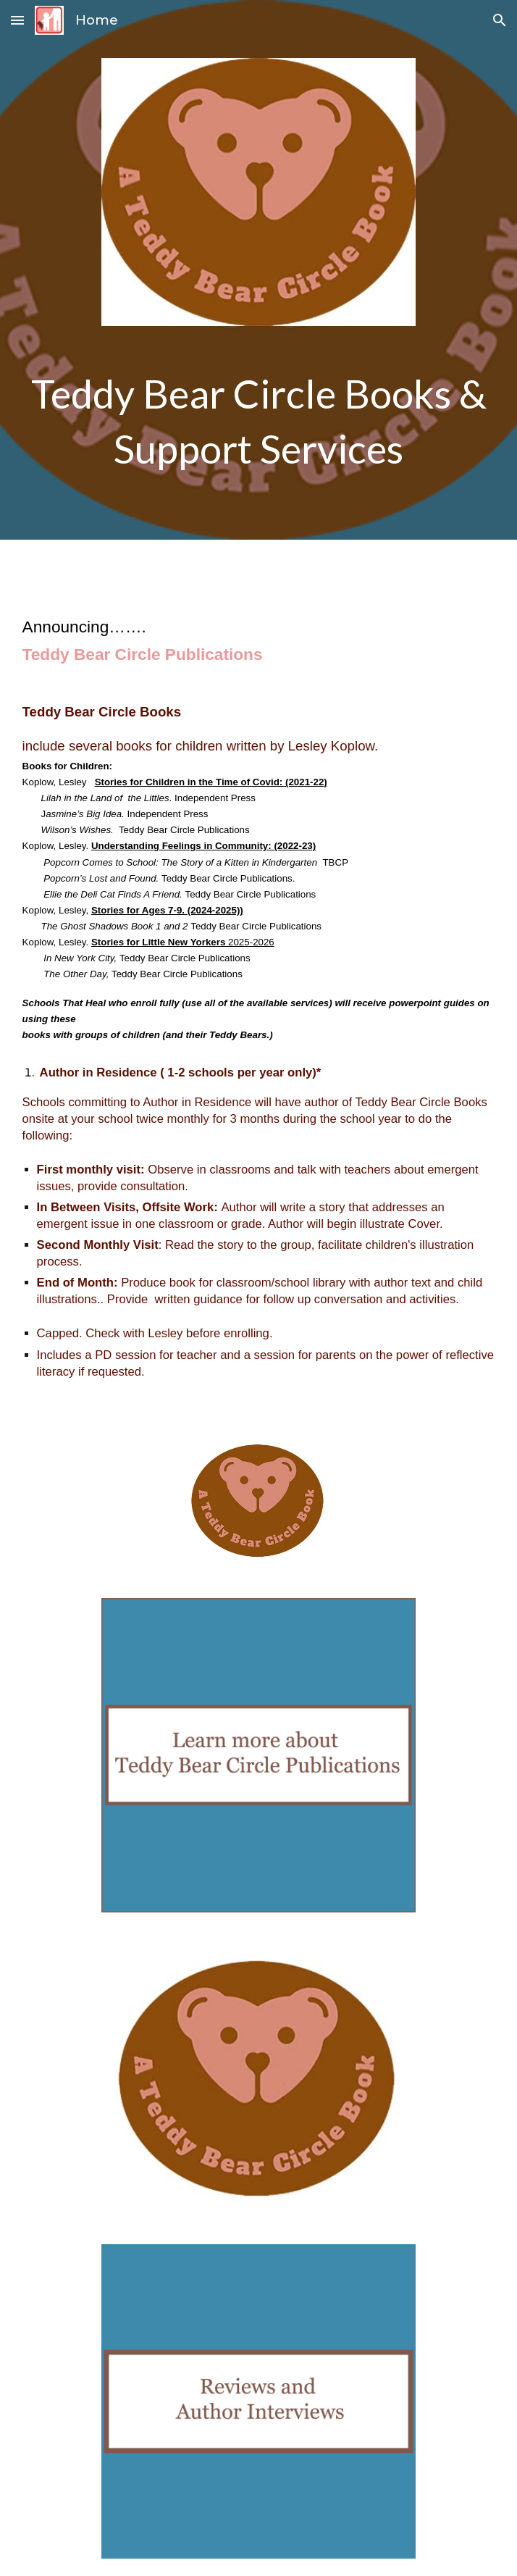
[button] (17, 20)
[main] (259, 421)
